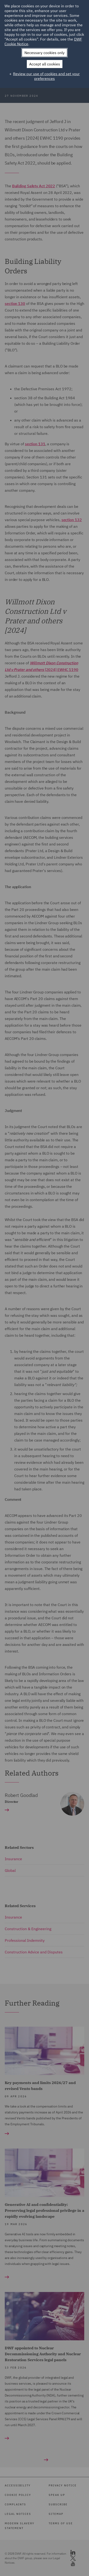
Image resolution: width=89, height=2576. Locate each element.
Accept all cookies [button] (44, 64)
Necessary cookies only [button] (44, 52)
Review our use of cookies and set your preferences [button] (46, 76)
